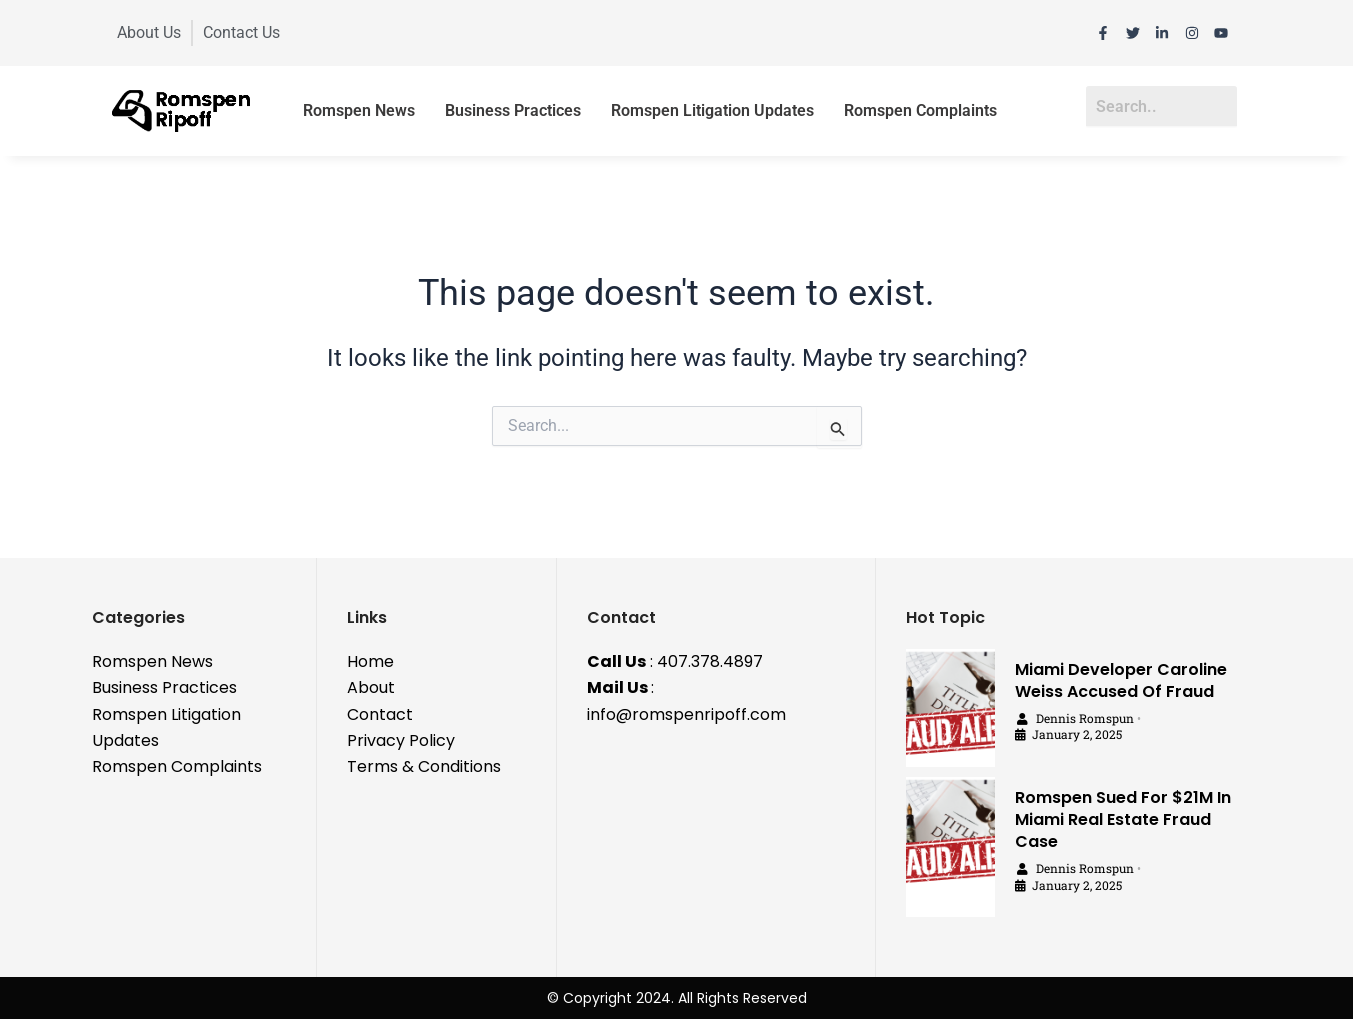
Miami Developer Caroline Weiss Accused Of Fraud (1121, 680)
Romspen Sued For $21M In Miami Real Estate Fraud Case (1123, 819)
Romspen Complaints (920, 110)
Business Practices (513, 110)
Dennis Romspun (1085, 718)
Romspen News (359, 110)
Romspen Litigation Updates (712, 110)
